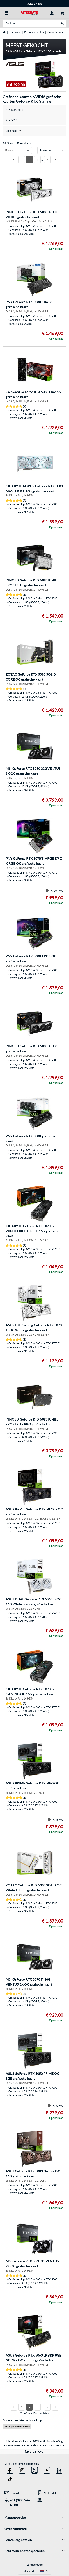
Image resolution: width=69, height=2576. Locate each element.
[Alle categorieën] (6, 13)
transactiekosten (56, 2445)
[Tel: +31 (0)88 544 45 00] (18, 2503)
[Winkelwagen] (62, 12)
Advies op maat (34, 3)
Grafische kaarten (57, 32)
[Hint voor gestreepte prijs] (47, 890)
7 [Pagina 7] (47, 159)
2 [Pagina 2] (29, 159)
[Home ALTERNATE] (29, 12)
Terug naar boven (34, 2451)
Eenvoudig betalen (34, 2539)
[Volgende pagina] (55, 159)
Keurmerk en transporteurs (34, 2550)
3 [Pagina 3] (37, 159)
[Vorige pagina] (14, 159)
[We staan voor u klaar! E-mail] (18, 2492)
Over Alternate (34, 2528)
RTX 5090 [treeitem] (11, 120)
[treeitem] (34, 131)
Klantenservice (34, 2517)
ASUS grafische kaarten (17, 2426)
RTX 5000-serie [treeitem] (14, 109)
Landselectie (34, 2564)
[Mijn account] (52, 12)
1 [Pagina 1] (21, 159)
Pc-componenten (34, 32)
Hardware (15, 32)
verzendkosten (34, 2445)
